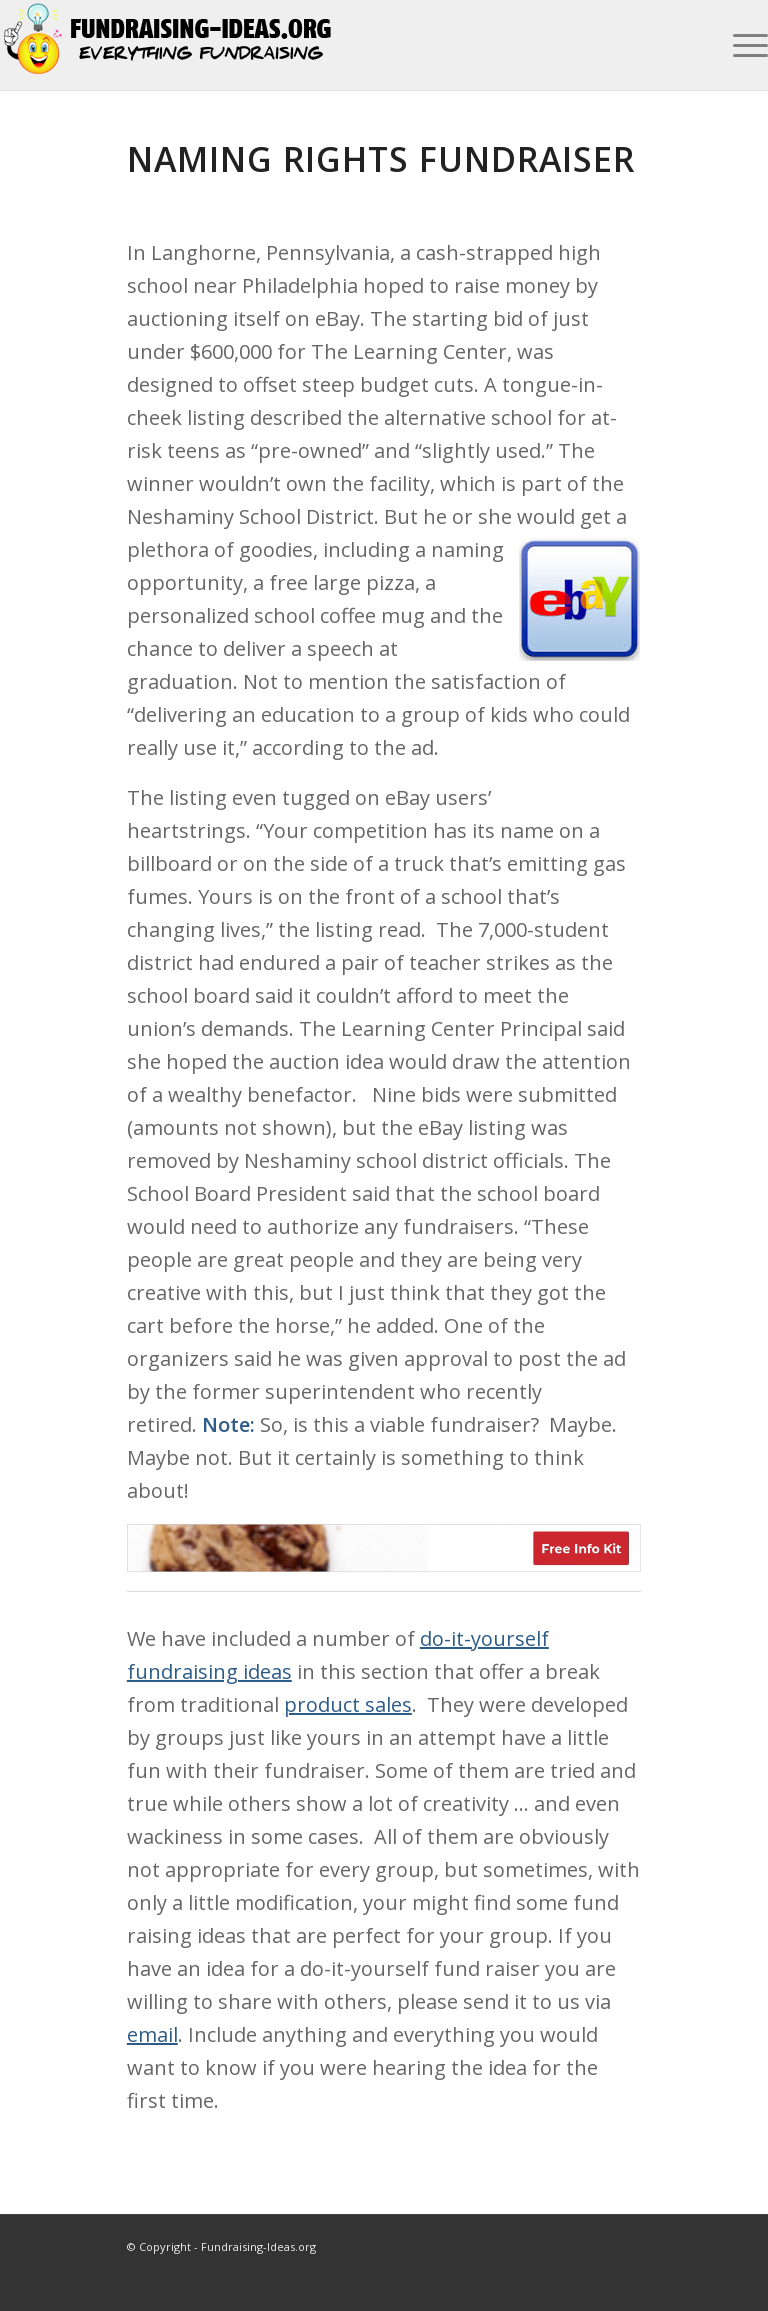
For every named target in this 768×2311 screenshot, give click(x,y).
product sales (348, 1704)
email (152, 2034)
